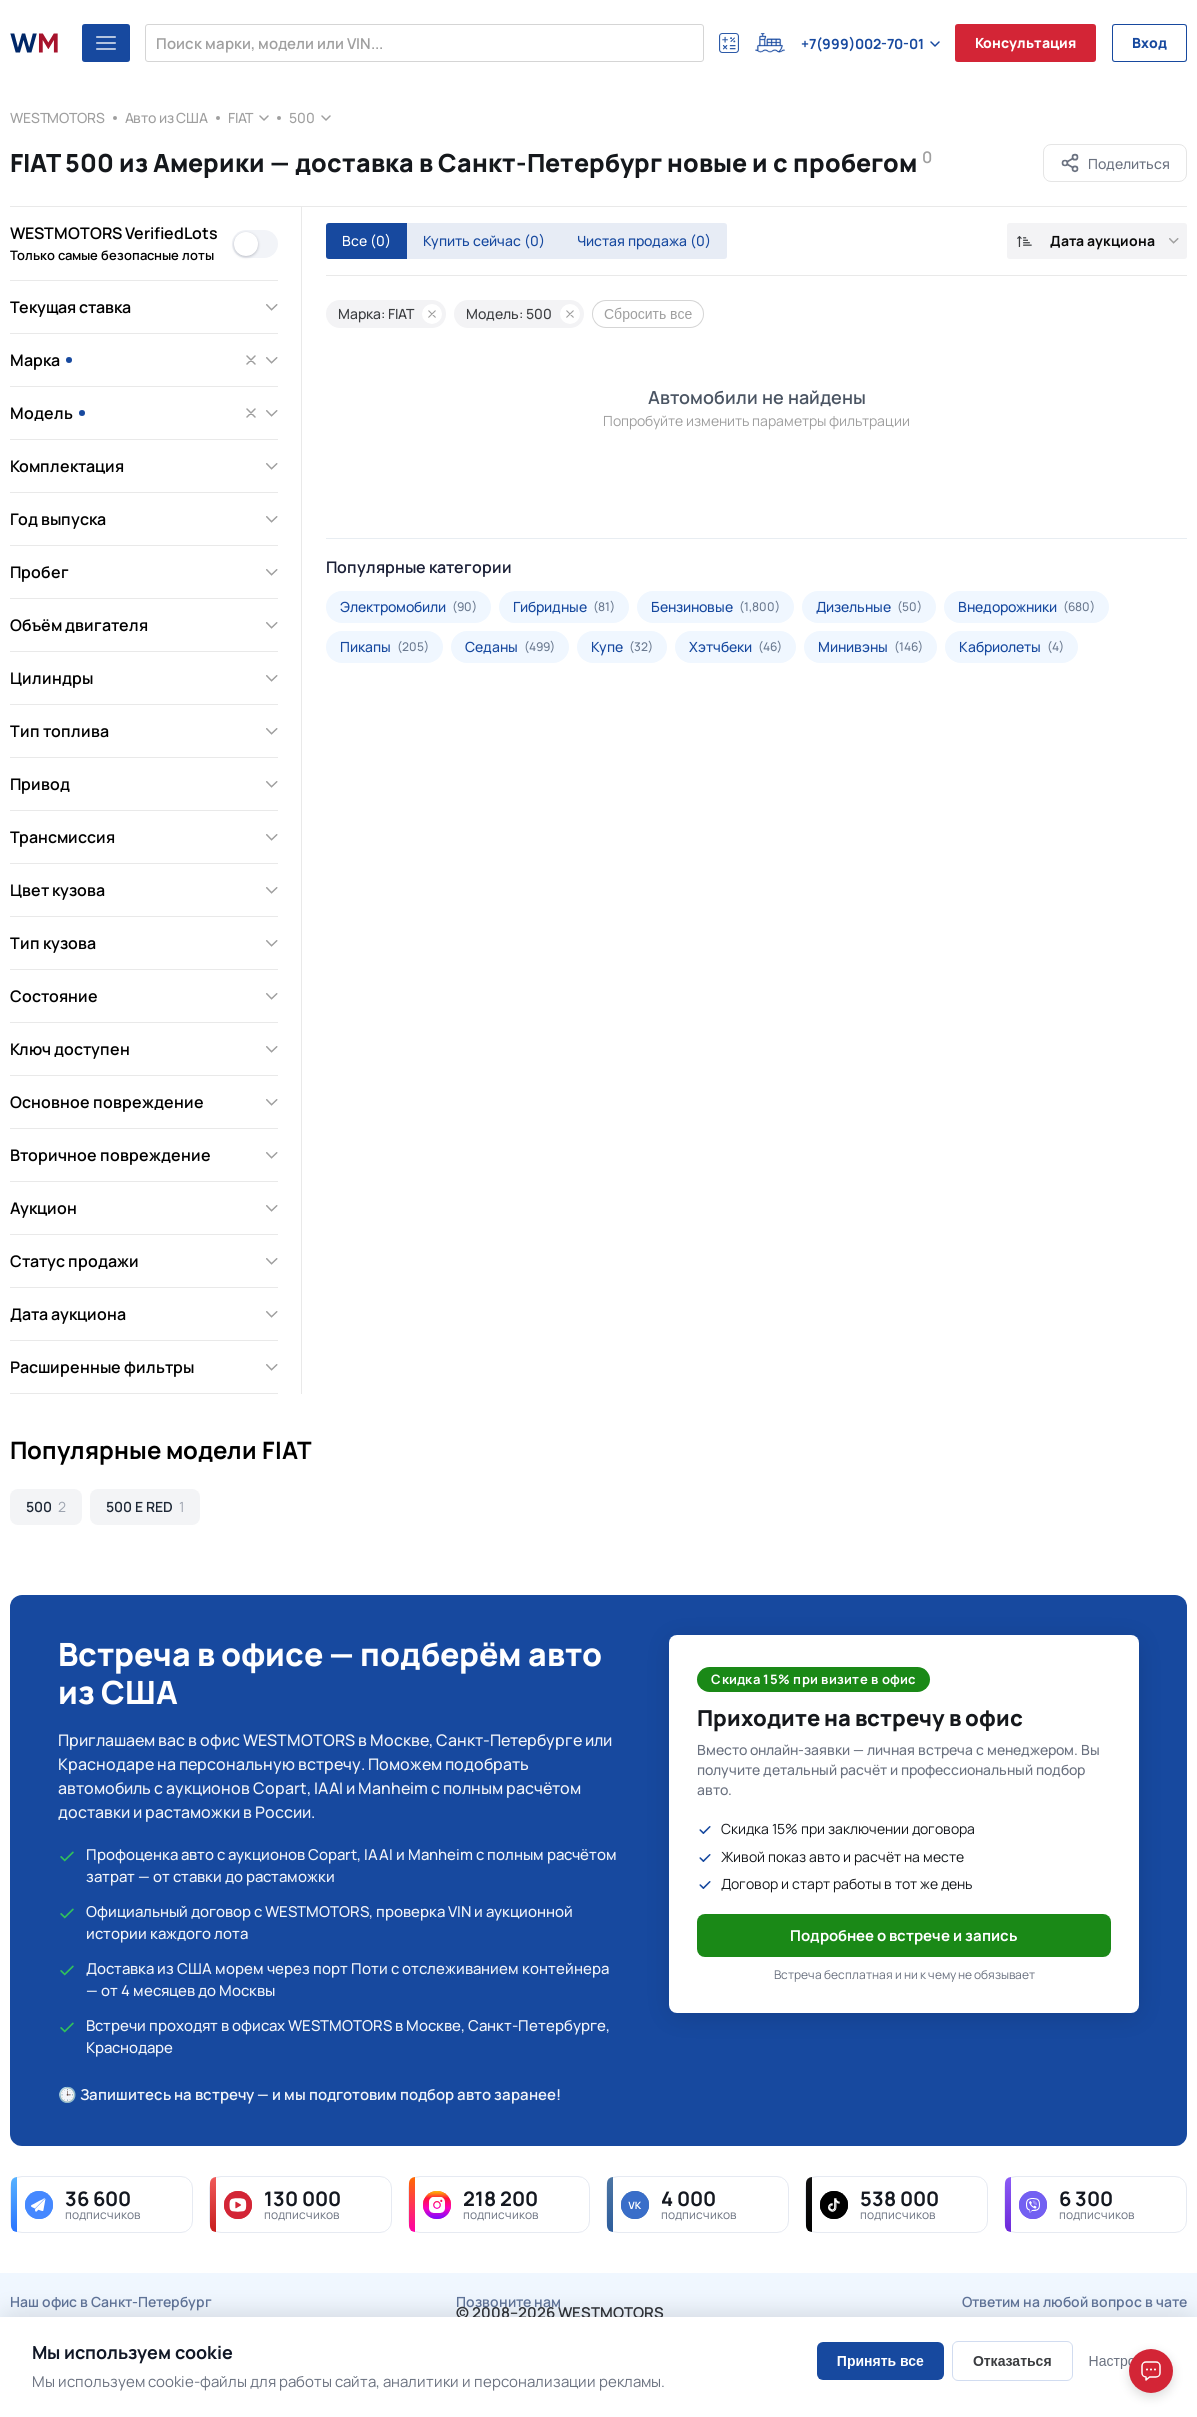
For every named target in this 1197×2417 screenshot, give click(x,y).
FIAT (240, 117)
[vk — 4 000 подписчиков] (697, 2204)
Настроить (1123, 2361)
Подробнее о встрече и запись (904, 1935)
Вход (1149, 42)
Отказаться (1012, 2361)
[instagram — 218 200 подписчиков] (499, 2204)
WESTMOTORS (57, 117)
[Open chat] (1151, 2371)
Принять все (880, 2361)
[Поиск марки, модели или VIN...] (424, 43)
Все (366, 240)
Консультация (1025, 42)
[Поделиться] (1115, 163)
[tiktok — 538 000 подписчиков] (896, 2204)
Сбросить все (648, 314)
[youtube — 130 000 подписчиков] (300, 2204)
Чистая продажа (644, 240)
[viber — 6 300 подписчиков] (1095, 2204)
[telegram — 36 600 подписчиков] (101, 2204)
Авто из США (166, 117)
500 (302, 117)
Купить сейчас (484, 240)
